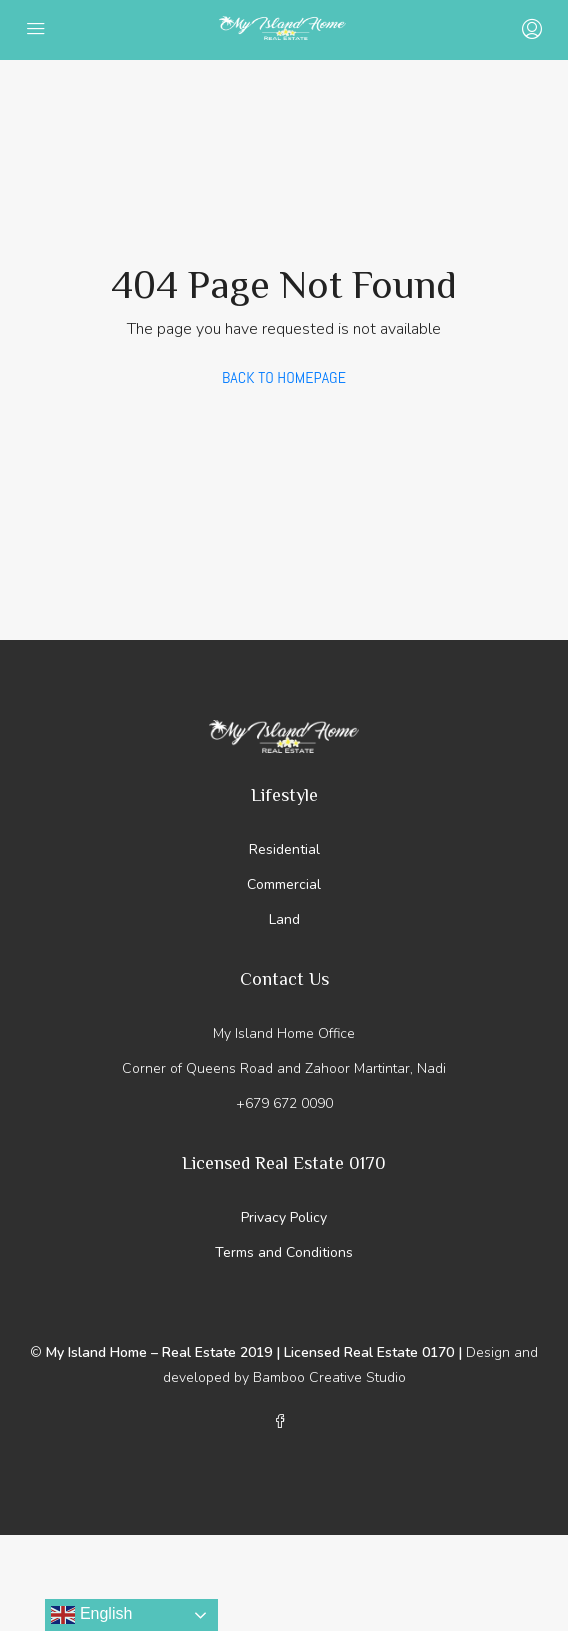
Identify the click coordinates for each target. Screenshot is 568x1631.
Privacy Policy (284, 1217)
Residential (284, 849)
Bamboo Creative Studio (329, 1377)
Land (284, 919)
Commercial (284, 884)
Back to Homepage (284, 377)
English (91, 1615)
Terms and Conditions (284, 1252)
